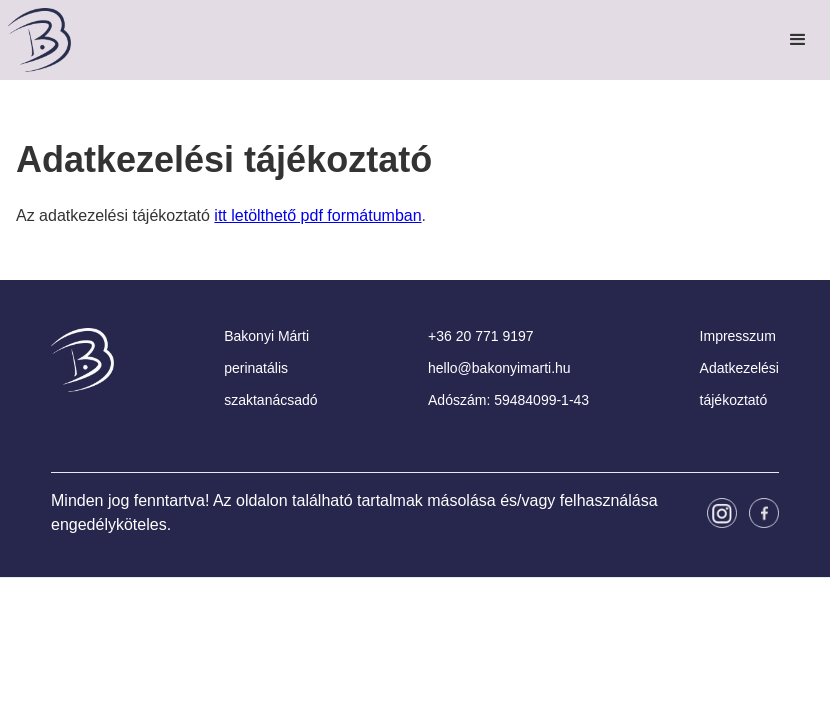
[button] (798, 40)
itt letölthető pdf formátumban (317, 215)
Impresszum (738, 336)
